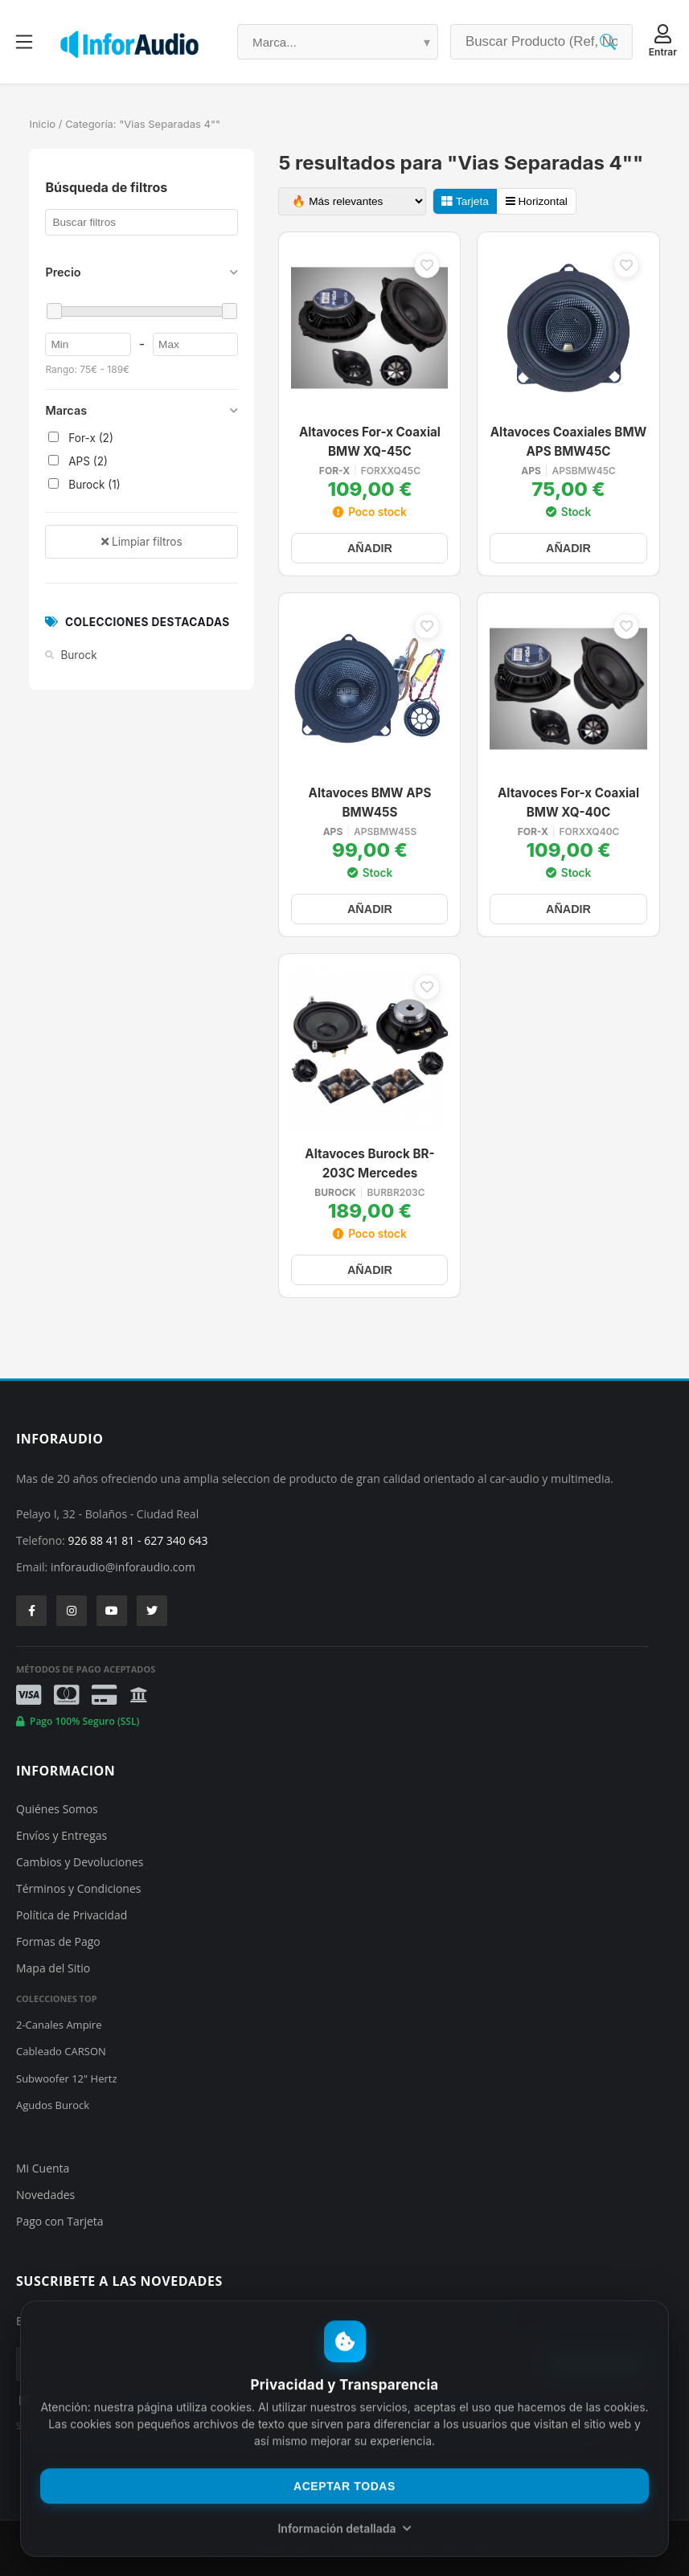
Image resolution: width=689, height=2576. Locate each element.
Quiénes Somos (57, 1808)
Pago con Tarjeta (60, 2221)
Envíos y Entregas (61, 1835)
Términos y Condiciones (78, 1888)
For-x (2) (80, 438)
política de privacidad (165, 2398)
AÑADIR (369, 548)
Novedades (45, 2194)
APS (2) (78, 461)
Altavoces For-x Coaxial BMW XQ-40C (568, 803)
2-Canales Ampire (58, 2024)
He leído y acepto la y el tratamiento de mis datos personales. (210, 2398)
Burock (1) (84, 484)
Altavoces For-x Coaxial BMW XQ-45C (370, 442)
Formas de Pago (58, 1941)
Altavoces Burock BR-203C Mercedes (369, 1164)
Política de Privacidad (71, 1915)
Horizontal (537, 201)
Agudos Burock (52, 2105)
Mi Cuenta (42, 2168)
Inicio (42, 123)
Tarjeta (464, 201)
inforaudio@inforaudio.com (123, 1567)
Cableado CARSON (61, 2051)
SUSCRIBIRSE (596, 2364)
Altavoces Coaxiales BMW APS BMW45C (568, 442)
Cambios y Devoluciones (79, 1862)
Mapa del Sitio (53, 1968)
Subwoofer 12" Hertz (66, 2078)
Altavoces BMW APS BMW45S (370, 803)
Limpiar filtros (141, 541)
